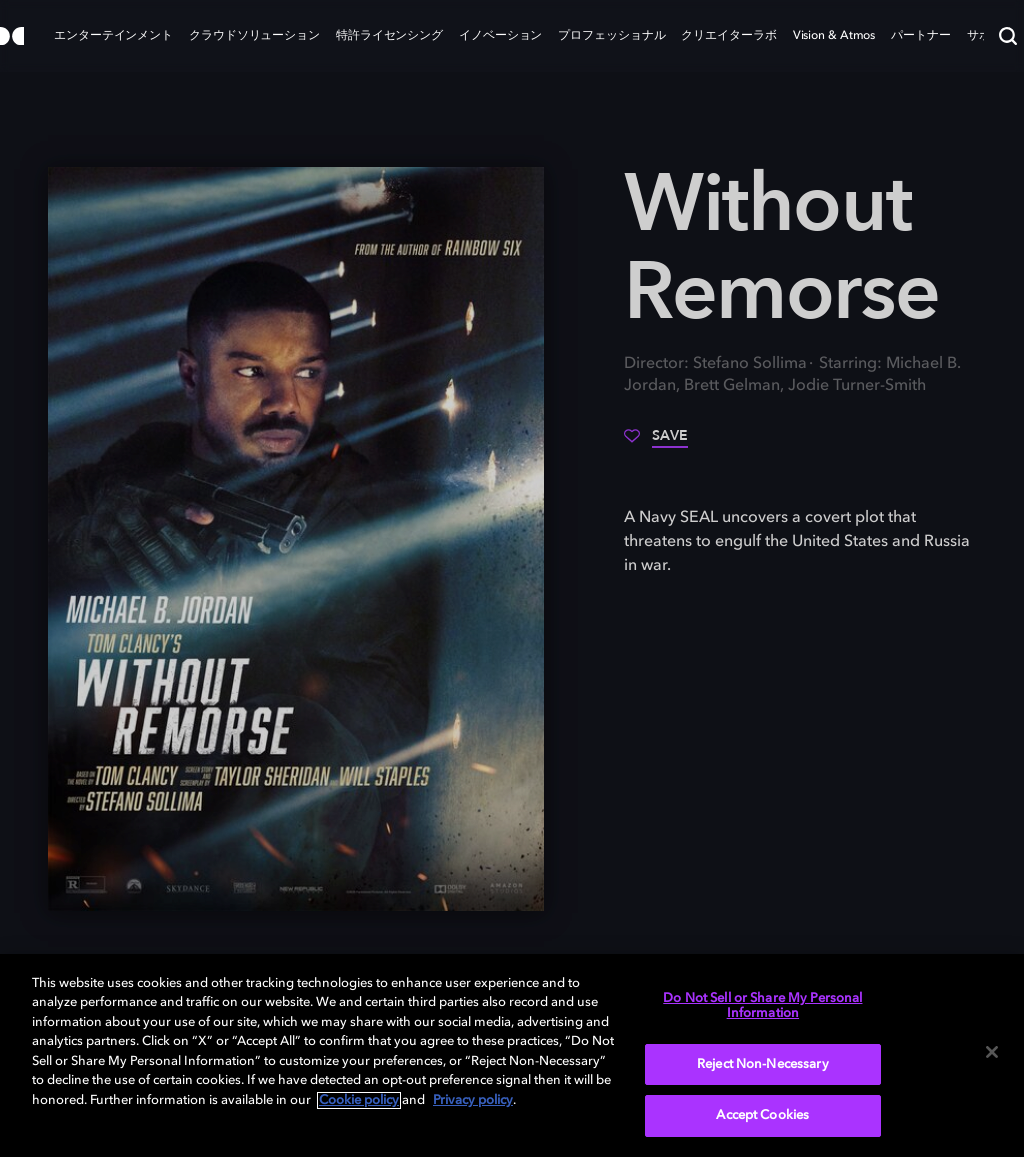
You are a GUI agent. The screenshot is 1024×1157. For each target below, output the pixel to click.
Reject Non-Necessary (763, 1064)
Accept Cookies (762, 1115)
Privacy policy (473, 1100)
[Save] (656, 443)
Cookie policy (359, 1100)
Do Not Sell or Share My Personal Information (762, 1006)
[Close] (992, 1052)
